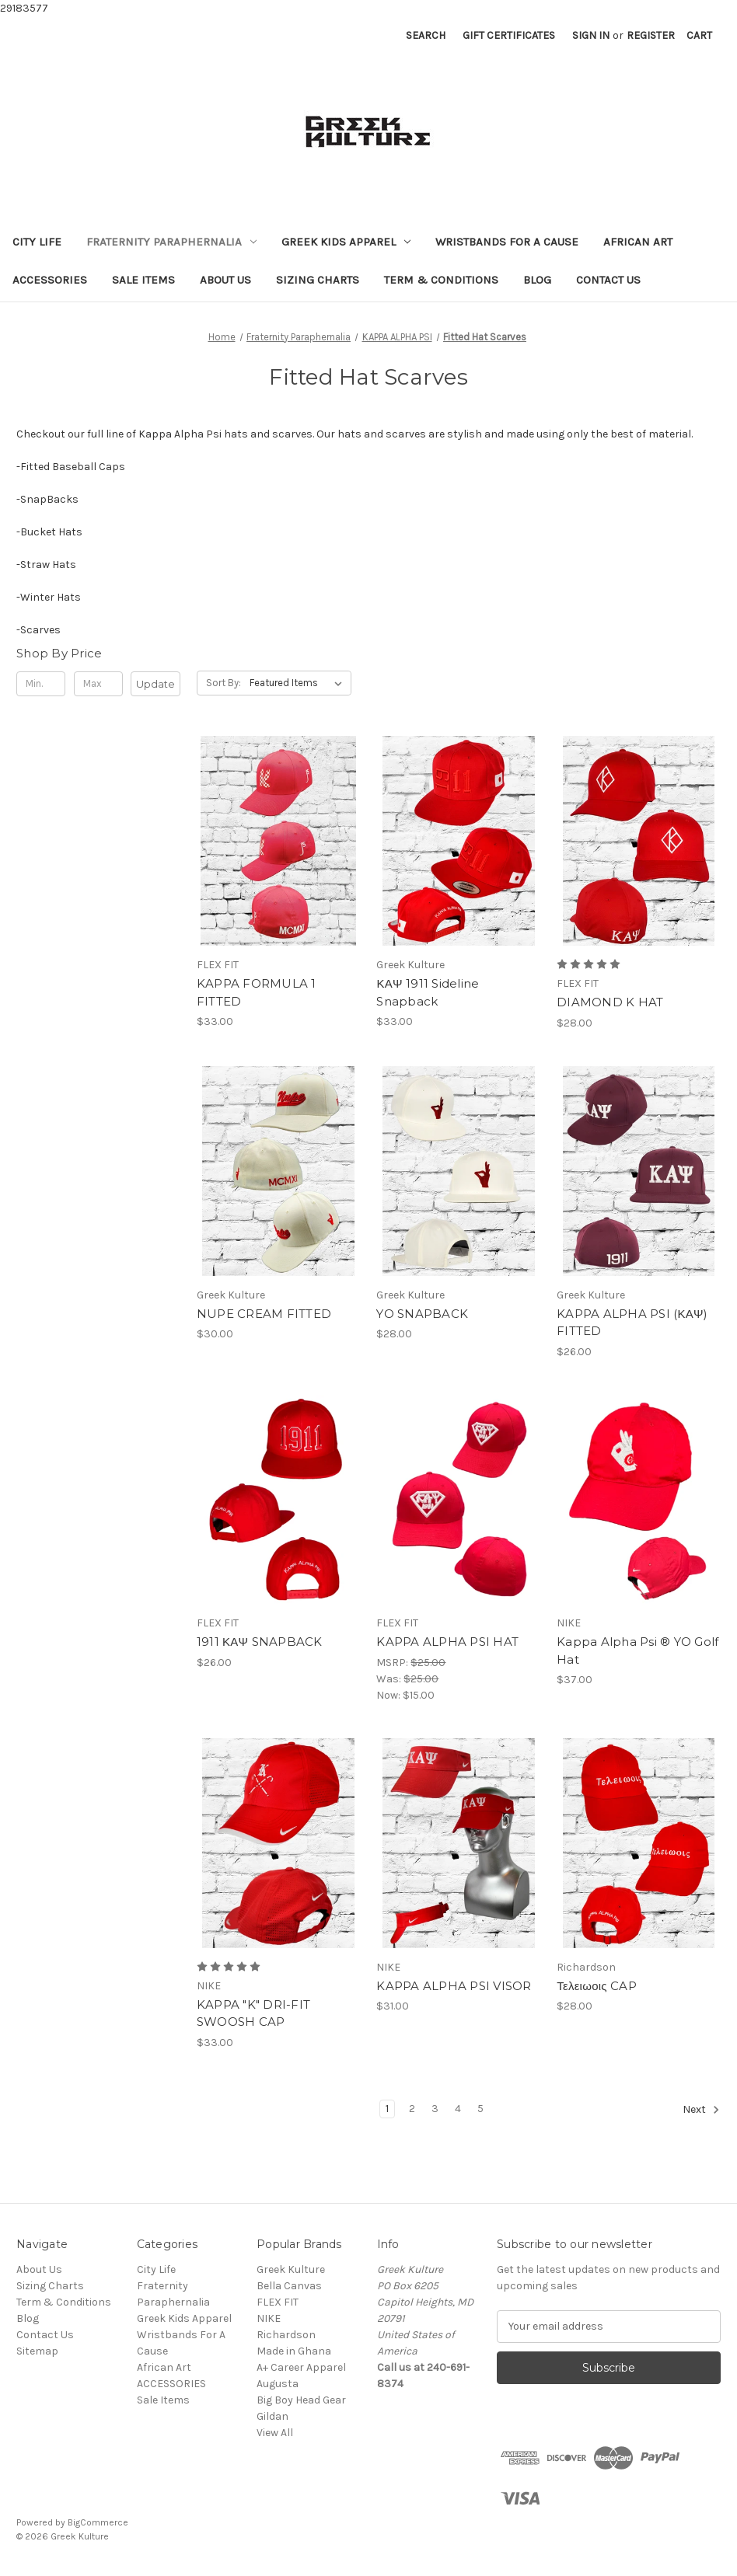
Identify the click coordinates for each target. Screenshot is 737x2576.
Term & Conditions (441, 280)
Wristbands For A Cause (506, 242)
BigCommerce (98, 2522)
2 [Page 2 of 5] (412, 2108)
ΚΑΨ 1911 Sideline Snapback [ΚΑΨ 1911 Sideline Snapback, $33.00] (427, 992)
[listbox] (299, 683)
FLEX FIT (278, 2302)
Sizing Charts (317, 280)
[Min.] (40, 683)
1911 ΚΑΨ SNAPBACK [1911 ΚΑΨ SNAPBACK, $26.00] (260, 1641)
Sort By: (223, 682)
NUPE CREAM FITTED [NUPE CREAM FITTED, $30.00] (264, 1313)
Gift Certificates (509, 35)
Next (701, 2110)
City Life (36, 242)
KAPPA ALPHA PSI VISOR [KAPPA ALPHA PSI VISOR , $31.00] (453, 1985)
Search (425, 35)
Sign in (591, 35)
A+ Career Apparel (301, 2367)
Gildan (272, 2416)
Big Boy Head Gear (301, 2400)
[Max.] (98, 683)
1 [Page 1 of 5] (387, 2108)
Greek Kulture (291, 2269)
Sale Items (143, 280)
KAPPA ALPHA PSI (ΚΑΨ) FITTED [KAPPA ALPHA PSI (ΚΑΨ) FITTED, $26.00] (632, 1322)
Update (155, 684)
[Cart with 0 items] (699, 35)
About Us (225, 280)
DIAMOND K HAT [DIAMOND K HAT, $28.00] (610, 1002)
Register (651, 35)
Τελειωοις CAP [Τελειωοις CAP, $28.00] (597, 1985)
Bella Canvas (289, 2285)
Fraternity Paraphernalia (171, 242)
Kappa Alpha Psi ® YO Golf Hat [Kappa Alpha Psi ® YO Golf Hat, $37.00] (637, 1650)
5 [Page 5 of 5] (480, 2108)
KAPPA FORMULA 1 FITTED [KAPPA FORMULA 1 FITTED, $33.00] (256, 992)
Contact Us (608, 280)
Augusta (278, 2383)
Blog (537, 280)
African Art (637, 242)
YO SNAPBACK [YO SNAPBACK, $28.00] (422, 1313)
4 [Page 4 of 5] (458, 2108)
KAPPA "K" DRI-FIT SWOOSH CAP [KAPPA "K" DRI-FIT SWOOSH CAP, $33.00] (253, 2013)
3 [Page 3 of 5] (434, 2108)
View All (275, 2432)
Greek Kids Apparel (345, 242)
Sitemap (37, 2351)
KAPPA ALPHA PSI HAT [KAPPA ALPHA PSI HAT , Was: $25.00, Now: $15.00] (447, 1641)
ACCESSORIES (49, 280)
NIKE (269, 2318)
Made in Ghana (294, 2351)
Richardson (286, 2334)
